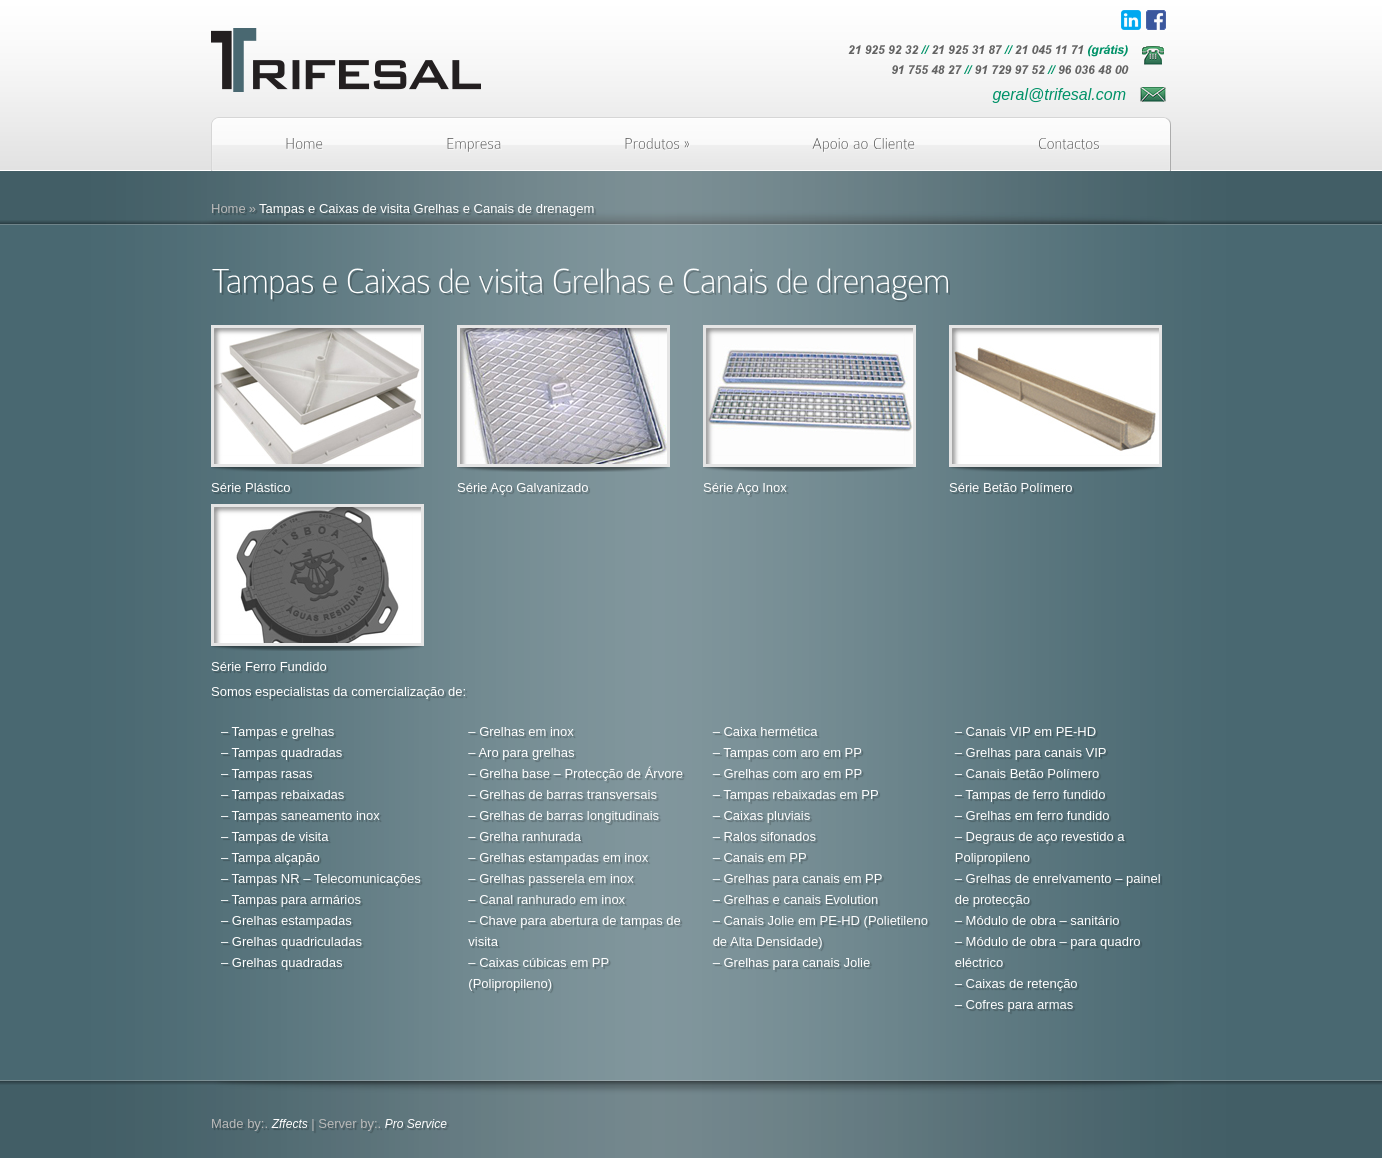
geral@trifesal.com (1059, 94)
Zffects (290, 1124)
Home (228, 208)
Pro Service (416, 1124)
